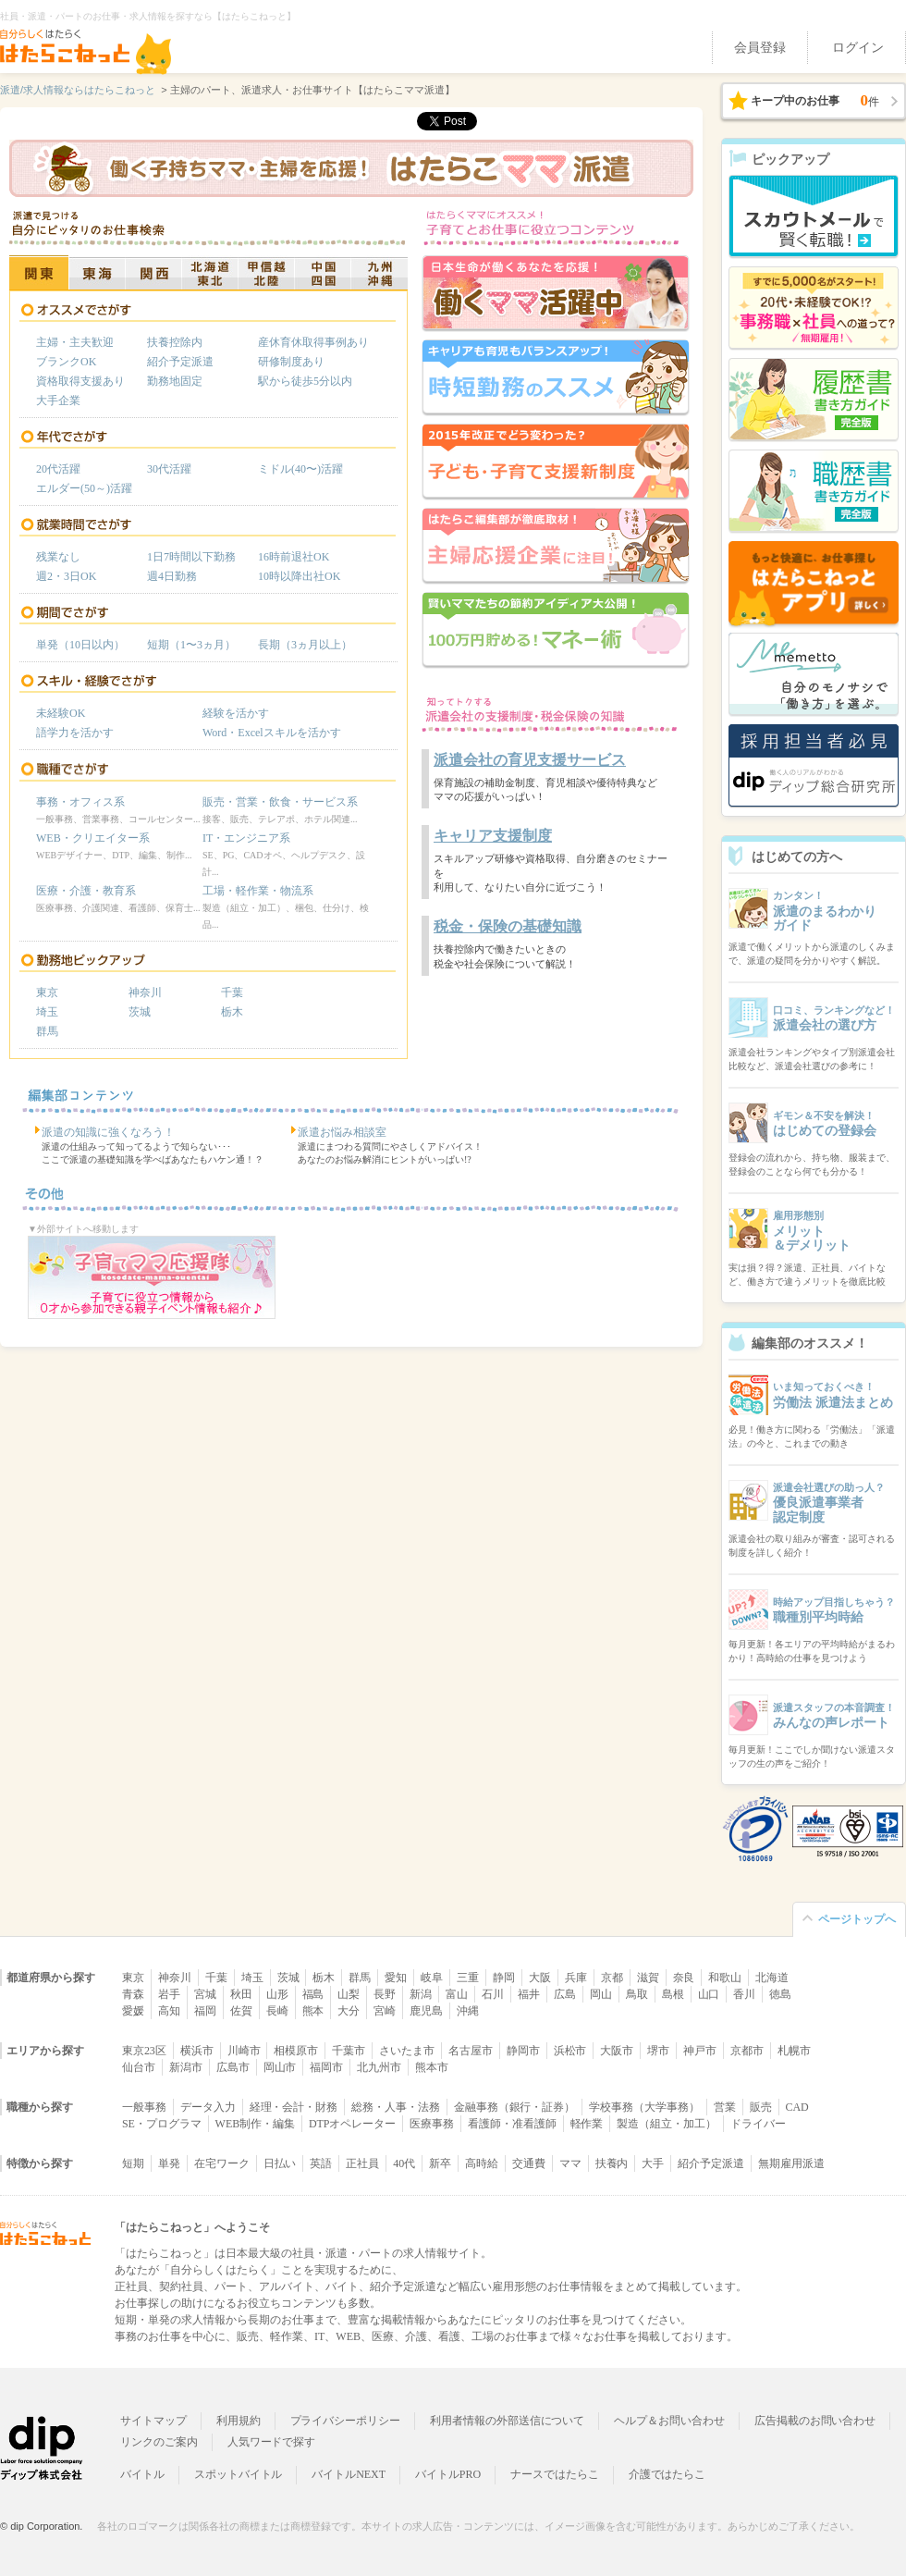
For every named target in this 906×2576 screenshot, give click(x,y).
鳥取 (637, 1994)
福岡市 (326, 2067)
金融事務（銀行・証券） (514, 2107)
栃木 (232, 1011)
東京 (47, 992)
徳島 (780, 1994)
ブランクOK (66, 361)
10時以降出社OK (299, 576)
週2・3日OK (66, 576)
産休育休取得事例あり (313, 342)
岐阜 (432, 1977)
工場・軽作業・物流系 (257, 890)
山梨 (348, 1994)
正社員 (362, 2163)
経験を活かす (235, 713)
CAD (797, 2107)
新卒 (440, 2163)
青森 (133, 1994)
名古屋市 (470, 2050)
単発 (169, 2163)
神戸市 (699, 2050)
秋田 (241, 1994)
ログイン (858, 48)
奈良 (684, 1977)
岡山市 (280, 2067)
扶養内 (612, 2163)
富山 (457, 1994)
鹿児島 (426, 2010)
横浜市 (197, 2050)
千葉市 (348, 2050)
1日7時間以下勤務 (191, 556)
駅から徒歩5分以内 (305, 381)
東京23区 (144, 2050)
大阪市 (616, 2050)
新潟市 (185, 2067)
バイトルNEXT (349, 2474)
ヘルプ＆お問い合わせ (669, 2420)
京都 (612, 1977)
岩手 (169, 1994)
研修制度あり (291, 361)
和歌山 (724, 1977)
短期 (133, 2163)
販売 (761, 2107)
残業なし (58, 556)
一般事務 (144, 2107)
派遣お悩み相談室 (342, 1132)
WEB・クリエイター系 (93, 838)
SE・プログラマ (162, 2123)
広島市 (233, 2067)
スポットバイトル (238, 2474)
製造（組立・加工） (666, 2123)
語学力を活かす (75, 732)
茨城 (140, 1011)
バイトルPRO (448, 2474)
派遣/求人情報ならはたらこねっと (77, 89)
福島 (313, 1994)
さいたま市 (407, 2050)
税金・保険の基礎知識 (508, 926)
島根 (673, 1994)
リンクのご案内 (159, 2441)
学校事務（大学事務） (644, 2107)
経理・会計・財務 (294, 2107)
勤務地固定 (174, 381)
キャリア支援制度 (493, 836)
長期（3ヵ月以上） (305, 644)
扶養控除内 (174, 342)
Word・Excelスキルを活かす (271, 732)
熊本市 (431, 2067)
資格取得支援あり (80, 381)
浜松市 (570, 2050)
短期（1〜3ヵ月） (191, 644)
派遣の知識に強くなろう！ (108, 1132)
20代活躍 (58, 468)
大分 (348, 2010)
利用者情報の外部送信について (507, 2420)
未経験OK (60, 713)
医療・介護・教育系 (86, 890)
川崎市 (244, 2050)
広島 (565, 1994)
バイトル (142, 2474)
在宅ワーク (222, 2163)
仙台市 (138, 2067)
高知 (169, 2010)
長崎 (277, 2010)
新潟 (421, 1994)
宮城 (205, 1994)
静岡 (504, 1977)
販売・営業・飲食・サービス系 (280, 801)
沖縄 (468, 2010)
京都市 (747, 2050)
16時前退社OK (293, 556)
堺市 (658, 2050)
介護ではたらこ (667, 2474)
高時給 (481, 2163)
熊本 (313, 2010)
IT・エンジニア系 (246, 838)
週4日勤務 (172, 576)
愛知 (396, 1977)
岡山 (601, 1994)
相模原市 (296, 2050)
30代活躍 (169, 468)
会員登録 (760, 48)
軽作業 (587, 2123)
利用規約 (238, 2420)
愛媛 (133, 2010)
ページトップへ (857, 1919)
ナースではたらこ (554, 2474)
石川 (493, 1994)
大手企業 (58, 400)
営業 (725, 2107)
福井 (529, 1994)
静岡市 (523, 2050)
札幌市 (794, 2050)
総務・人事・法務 (395, 2107)
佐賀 (241, 2010)
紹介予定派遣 (180, 361)
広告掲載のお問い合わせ (814, 2420)
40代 (404, 2163)
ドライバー (758, 2123)
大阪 (540, 1977)
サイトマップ (153, 2420)
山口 (709, 1994)
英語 (321, 2163)
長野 (384, 1994)
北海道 (772, 1977)
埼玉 (47, 1011)
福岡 (205, 2010)
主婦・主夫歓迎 (75, 342)
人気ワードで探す (271, 2441)
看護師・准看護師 (512, 2123)
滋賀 (648, 1977)
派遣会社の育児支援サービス (530, 760)
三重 (468, 1977)
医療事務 (432, 2123)
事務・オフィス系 (80, 801)
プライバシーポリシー (345, 2420)
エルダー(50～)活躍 (84, 488)
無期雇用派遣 (791, 2163)
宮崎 (384, 2010)
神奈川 (145, 992)
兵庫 (576, 1977)
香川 (744, 1994)
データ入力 (208, 2107)
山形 (277, 1994)
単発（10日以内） (80, 644)
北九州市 (379, 2067)
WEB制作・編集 (255, 2123)
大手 (653, 2163)
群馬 (47, 1031)
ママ (570, 2163)
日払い (280, 2163)
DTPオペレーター (352, 2123)
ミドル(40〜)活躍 (300, 468)
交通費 (528, 2163)
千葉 (232, 992)
